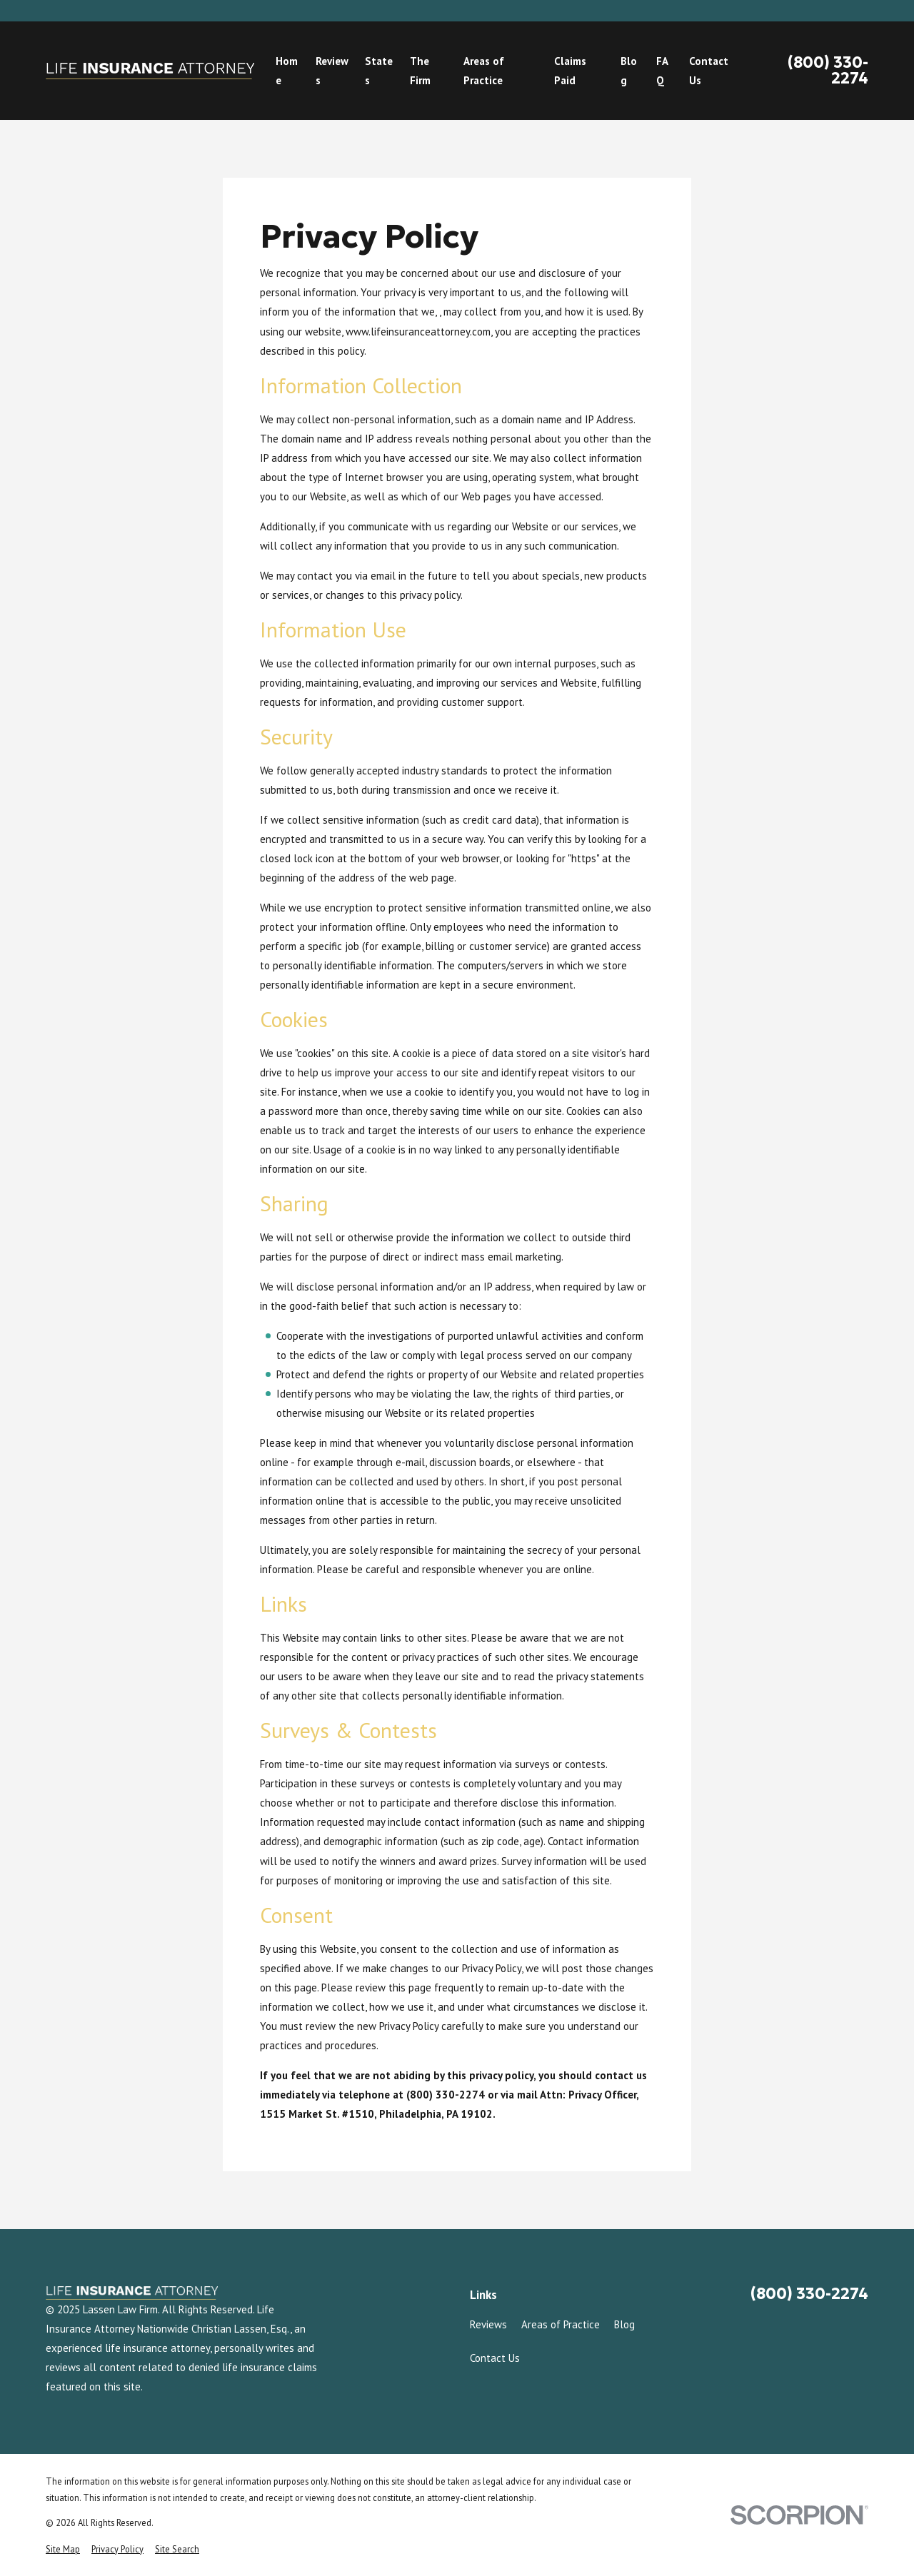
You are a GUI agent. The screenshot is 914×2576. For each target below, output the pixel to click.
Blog (624, 2324)
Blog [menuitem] (629, 70)
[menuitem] (63, 2549)
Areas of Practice (560, 2324)
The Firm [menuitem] (420, 70)
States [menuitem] (379, 70)
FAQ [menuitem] (662, 70)
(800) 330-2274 (828, 70)
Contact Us (495, 2358)
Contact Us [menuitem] (708, 70)
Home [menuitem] (287, 70)
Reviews (488, 2324)
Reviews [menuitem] (332, 70)
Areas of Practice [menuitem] (483, 70)
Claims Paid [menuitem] (570, 70)
